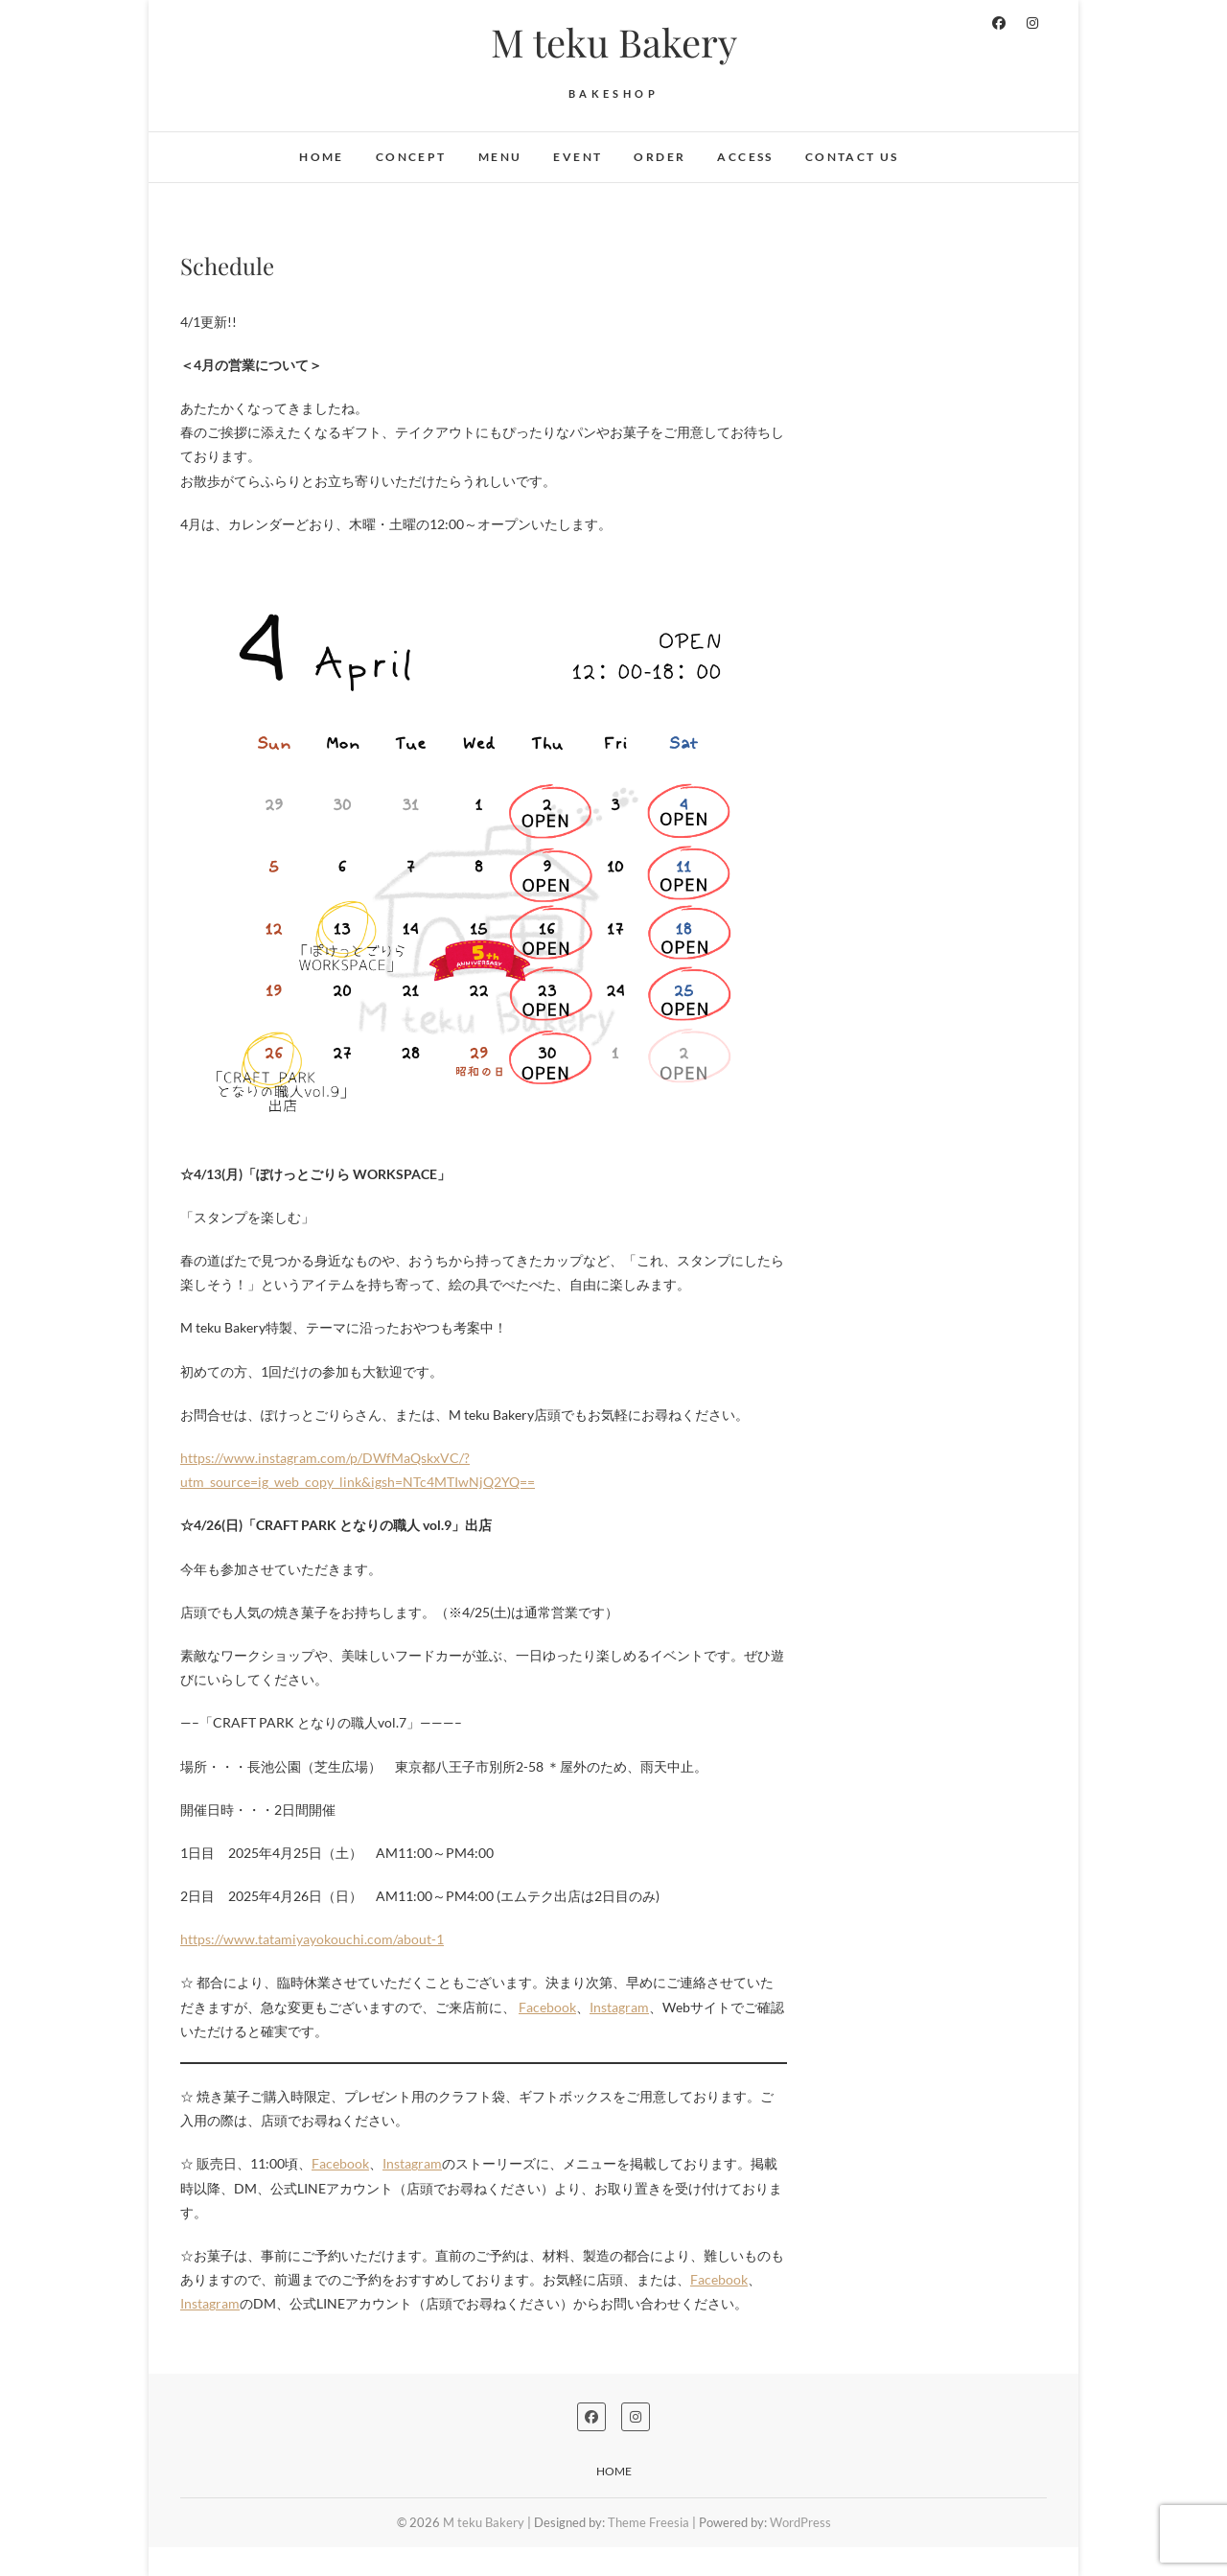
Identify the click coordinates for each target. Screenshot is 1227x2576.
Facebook (547, 2007)
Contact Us (852, 157)
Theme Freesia (648, 2522)
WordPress (800, 2522)
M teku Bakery (614, 42)
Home (321, 157)
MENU (500, 157)
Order (659, 157)
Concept (411, 157)
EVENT (577, 157)
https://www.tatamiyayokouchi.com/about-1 (312, 1939)
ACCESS (745, 157)
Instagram (619, 2007)
